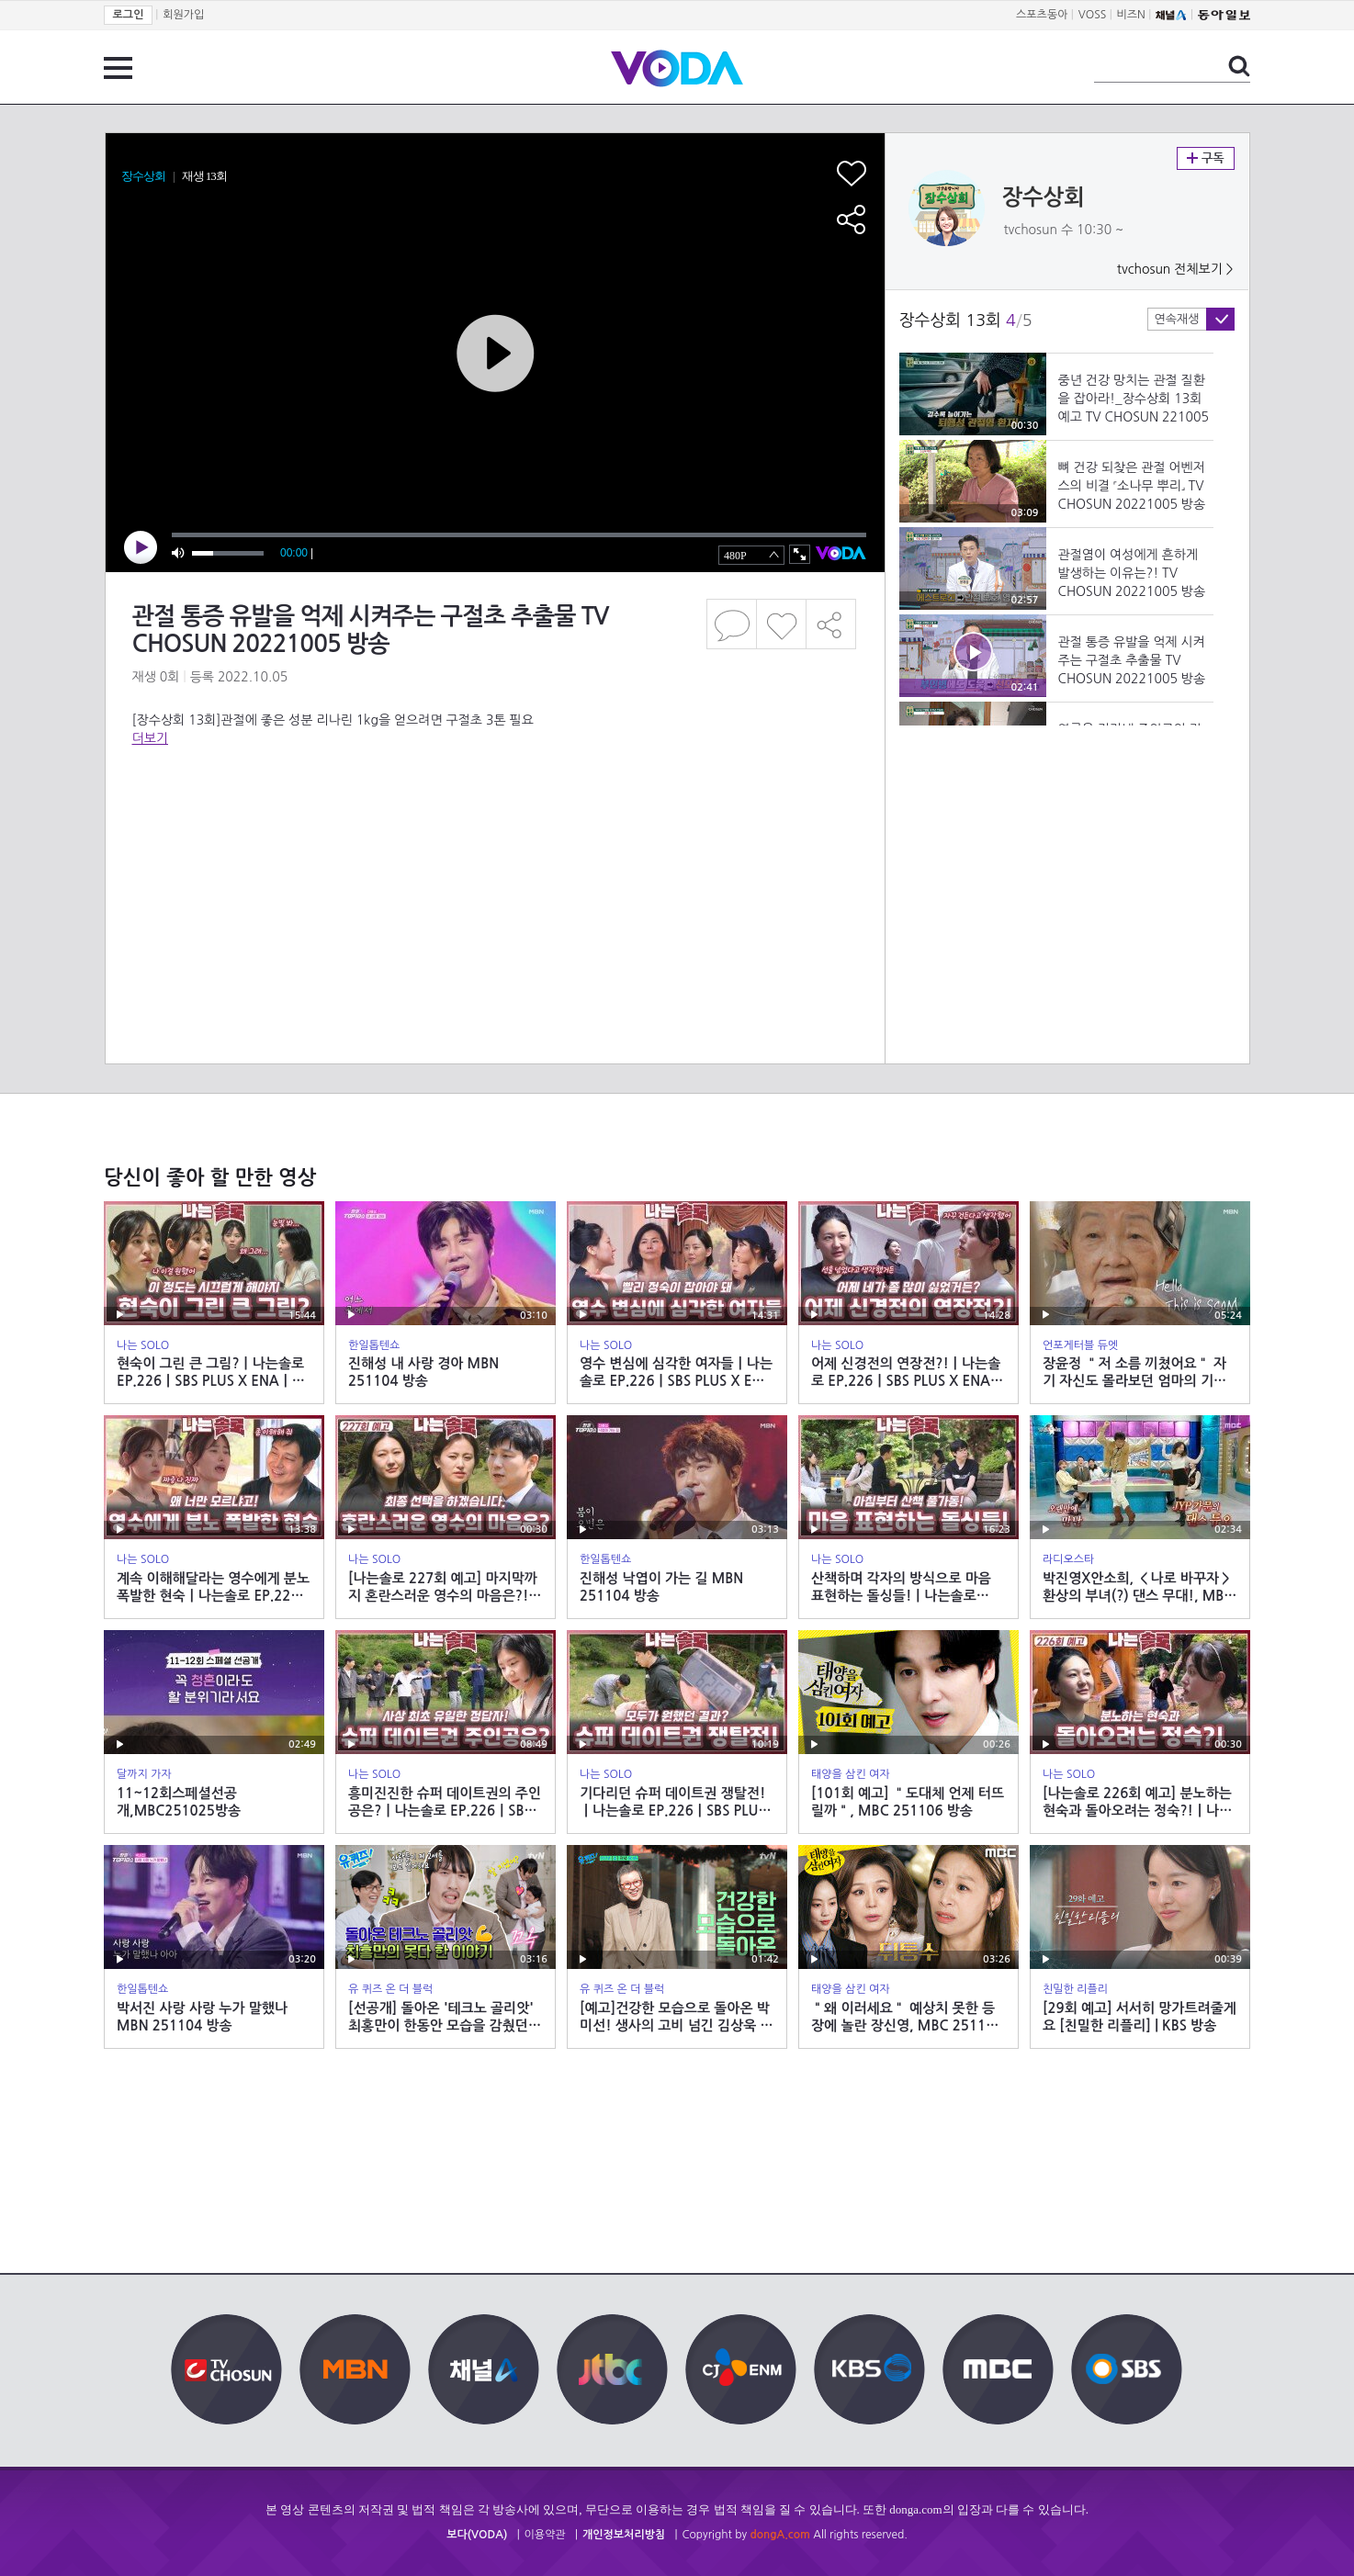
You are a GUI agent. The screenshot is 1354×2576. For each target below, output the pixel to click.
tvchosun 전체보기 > (1175, 269)
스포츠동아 (1041, 14)
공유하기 (831, 624)
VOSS (1092, 14)
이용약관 (545, 2534)
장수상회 (1043, 197)
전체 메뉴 (118, 68)
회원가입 (183, 14)
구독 (1206, 158)
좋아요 (781, 624)
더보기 (150, 738)
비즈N (1131, 14)
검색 (1239, 66)
